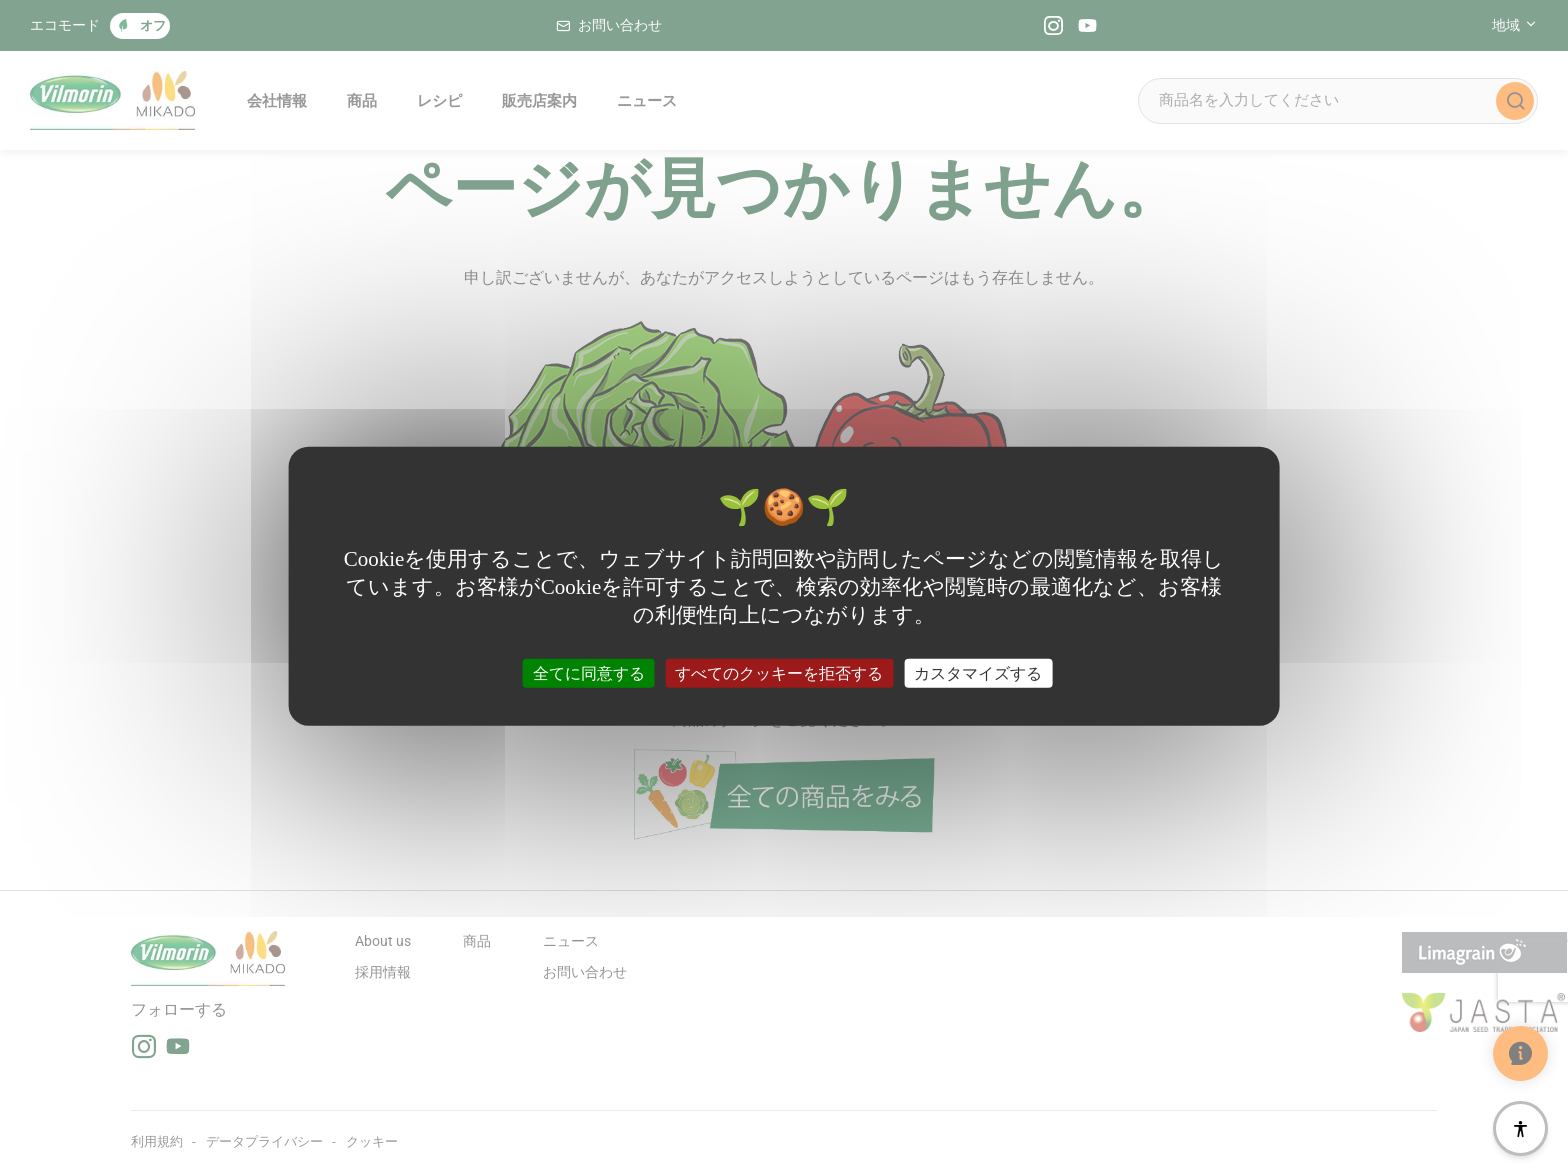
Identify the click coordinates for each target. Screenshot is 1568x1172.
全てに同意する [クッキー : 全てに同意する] (589, 672)
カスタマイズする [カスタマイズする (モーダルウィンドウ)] (978, 672)
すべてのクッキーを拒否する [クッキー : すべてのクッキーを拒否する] (779, 672)
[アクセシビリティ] (1520, 1128)
